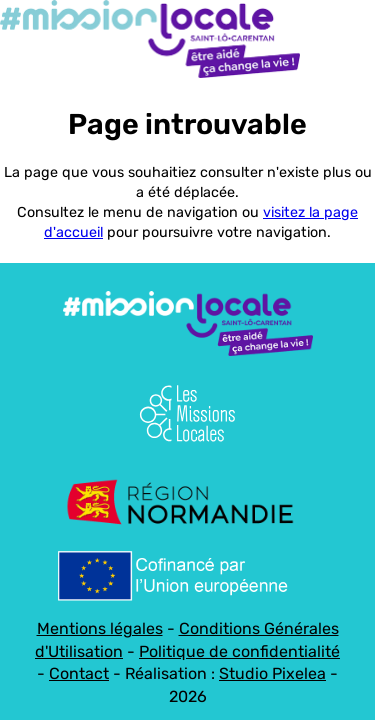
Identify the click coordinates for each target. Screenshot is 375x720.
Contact (79, 673)
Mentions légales (100, 628)
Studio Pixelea (272, 673)
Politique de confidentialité (239, 651)
